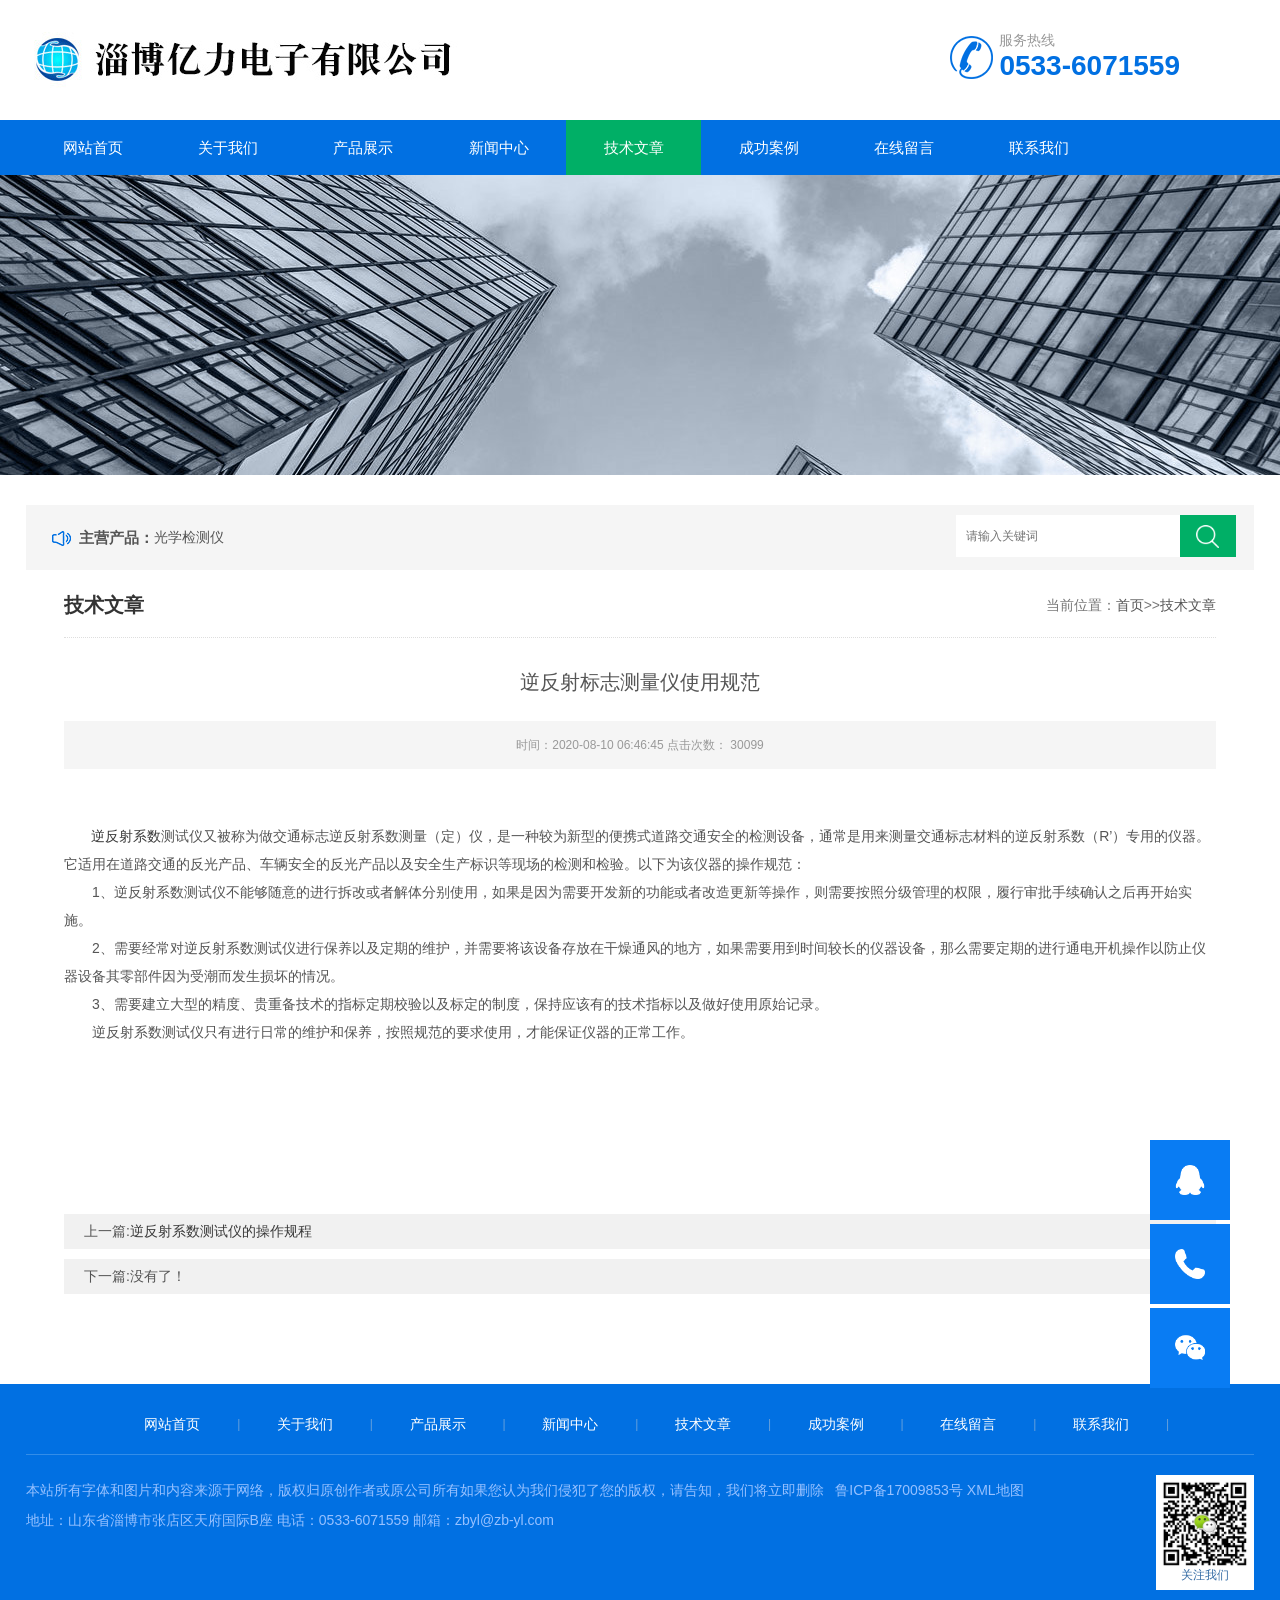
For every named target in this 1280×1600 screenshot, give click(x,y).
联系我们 (1039, 147)
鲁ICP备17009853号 (899, 1490)
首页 (1130, 605)
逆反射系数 (126, 836)
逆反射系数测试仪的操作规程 (221, 1231)
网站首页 (93, 147)
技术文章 (634, 147)
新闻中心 (499, 147)
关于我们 (228, 147)
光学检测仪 (189, 537)
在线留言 (904, 147)
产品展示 (363, 147)
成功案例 (769, 147)
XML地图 (995, 1490)
